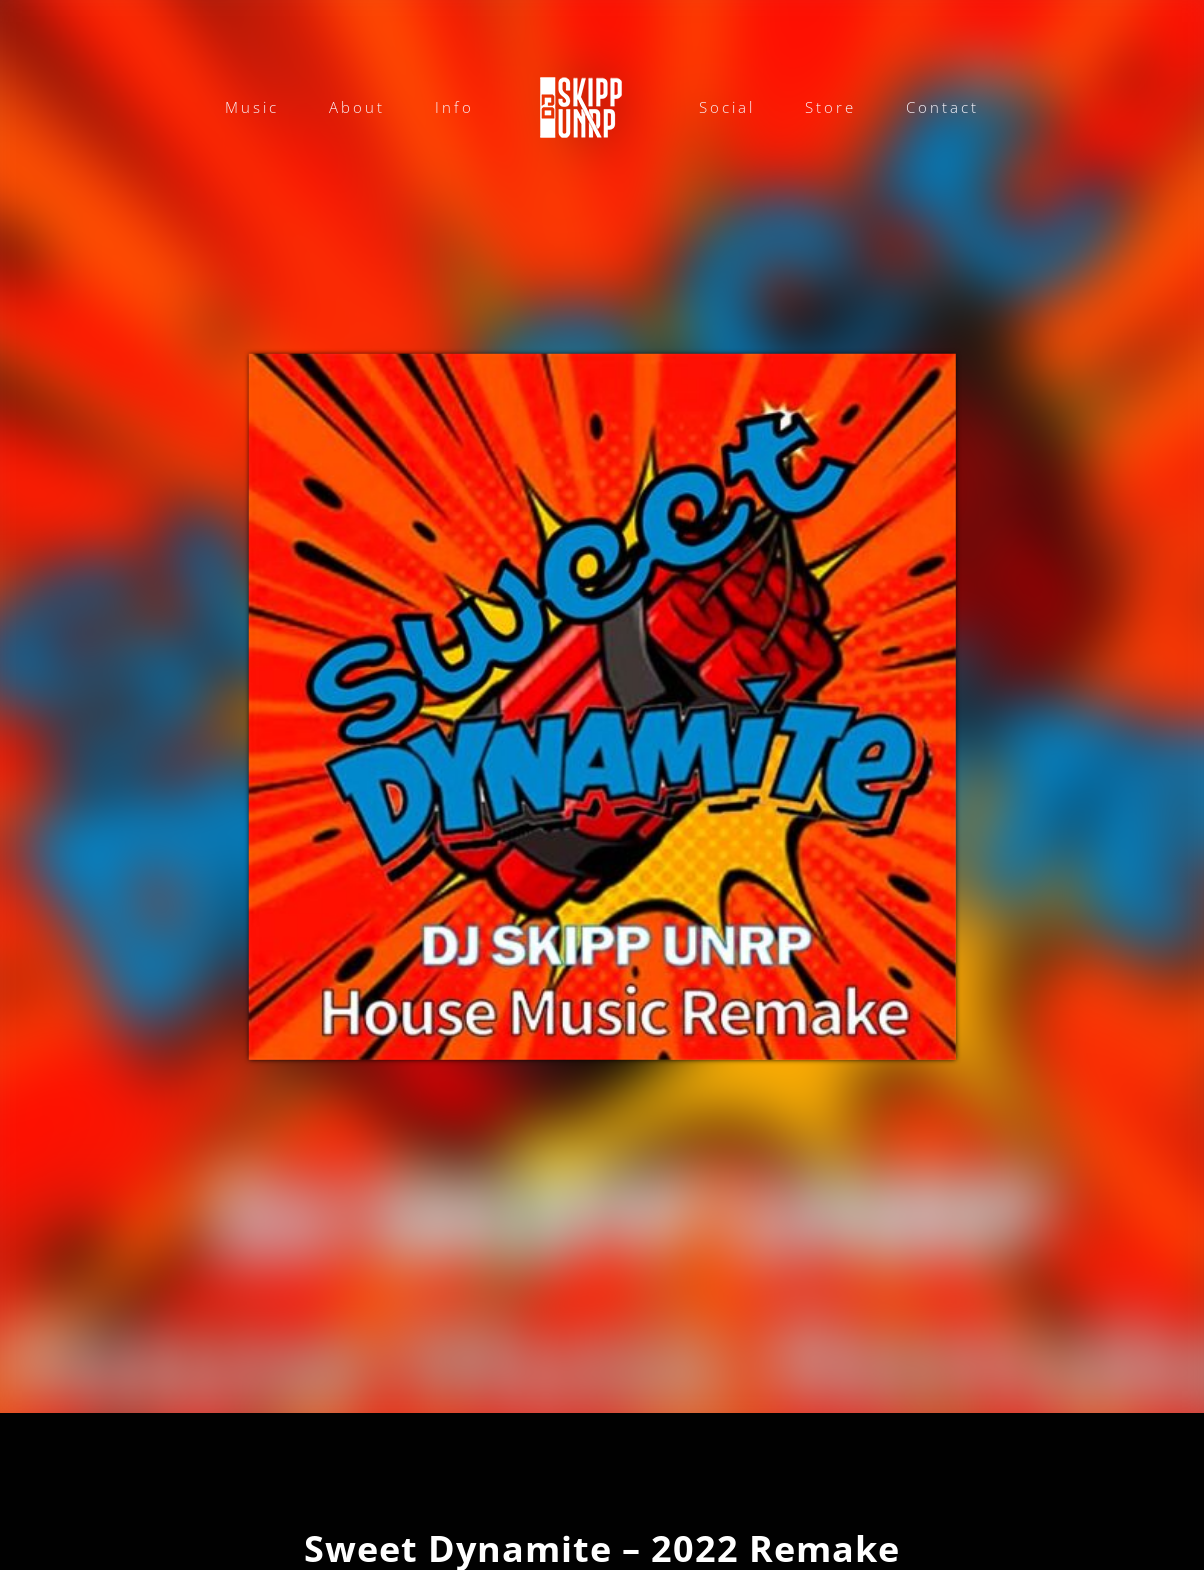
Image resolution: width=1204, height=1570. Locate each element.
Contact (942, 107)
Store (830, 107)
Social (727, 107)
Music (252, 107)
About (357, 107)
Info (454, 107)
